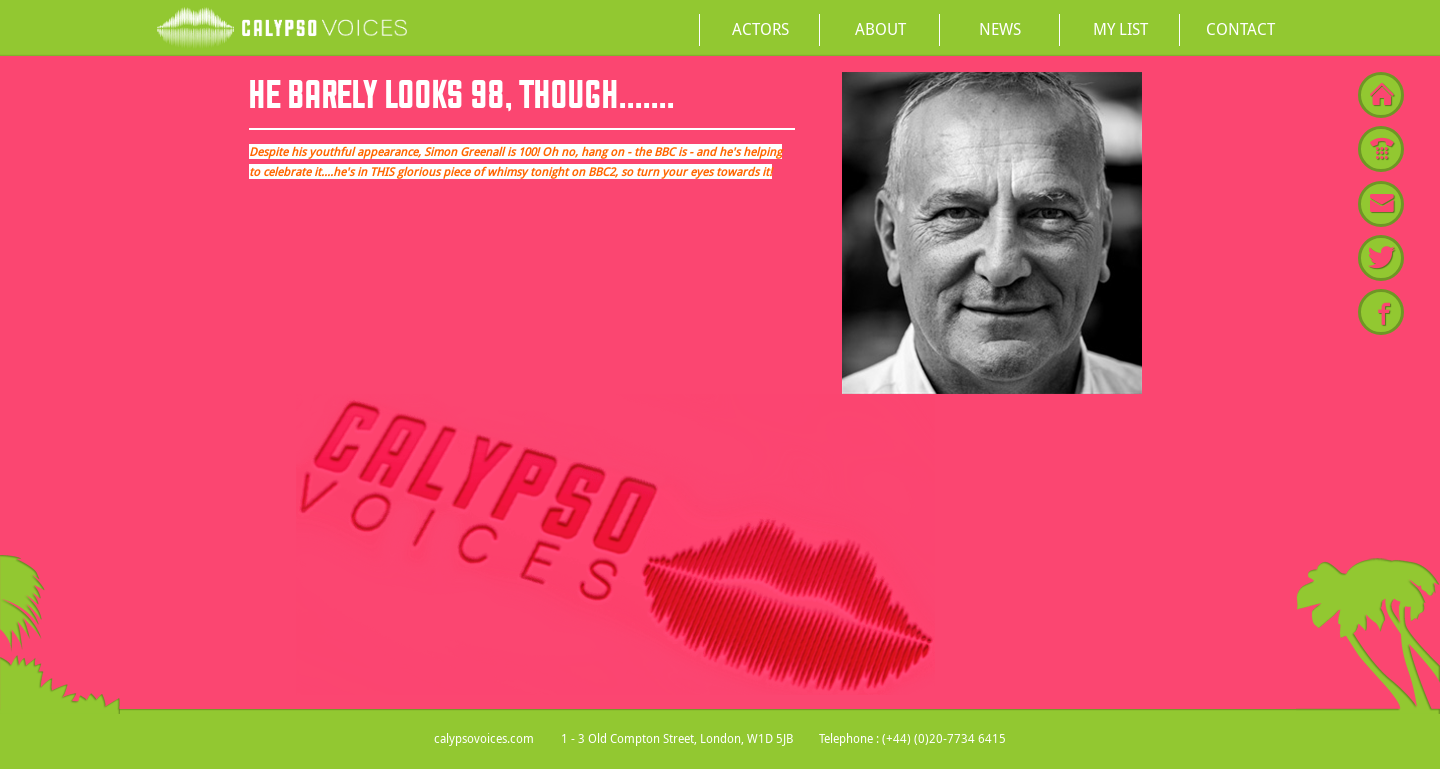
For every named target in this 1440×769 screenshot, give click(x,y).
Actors (760, 29)
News (1000, 29)
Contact (1240, 29)
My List (1120, 29)
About (880, 29)
